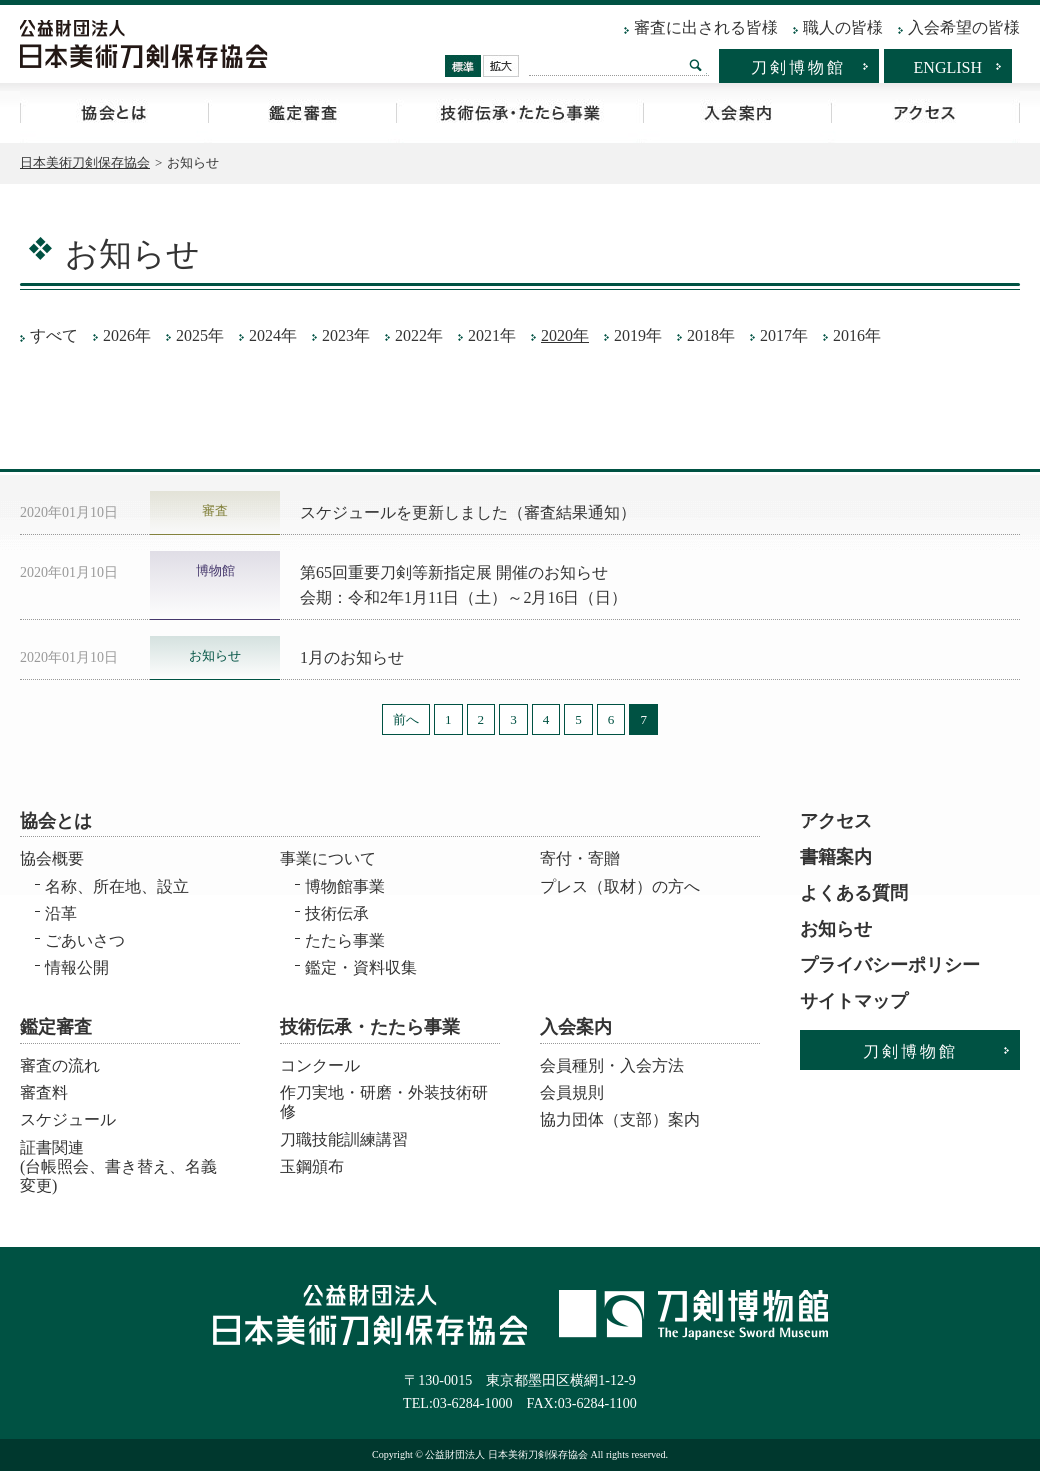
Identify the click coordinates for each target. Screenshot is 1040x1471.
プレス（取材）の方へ (620, 886)
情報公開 (77, 967)
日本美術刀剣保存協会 (85, 162)
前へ (406, 719)
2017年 (784, 335)
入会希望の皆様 (964, 27)
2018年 (711, 335)
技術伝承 (337, 913)
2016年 (857, 335)
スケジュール (68, 1119)
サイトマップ (854, 1001)
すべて (54, 335)
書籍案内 (836, 857)
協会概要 (52, 858)
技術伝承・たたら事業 (519, 113)
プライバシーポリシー (890, 965)
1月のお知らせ (352, 657)
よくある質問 (854, 893)
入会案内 (737, 113)
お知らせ (836, 929)
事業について (328, 858)
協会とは (114, 113)
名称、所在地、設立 (117, 886)
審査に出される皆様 (706, 27)
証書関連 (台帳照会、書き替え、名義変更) (118, 1160)
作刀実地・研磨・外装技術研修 (384, 1102)
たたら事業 (345, 940)
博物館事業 (345, 886)
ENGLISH (948, 67)
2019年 (638, 335)
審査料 (44, 1092)
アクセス (925, 113)
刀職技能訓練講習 (344, 1139)
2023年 (346, 335)
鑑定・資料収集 (361, 967)
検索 (696, 65)
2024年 (273, 335)
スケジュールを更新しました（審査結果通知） (468, 512)
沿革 (61, 913)
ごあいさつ (85, 940)
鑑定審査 (302, 113)
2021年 (492, 335)
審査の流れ (60, 1065)
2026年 (127, 335)
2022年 (419, 335)
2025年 (200, 335)
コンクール (320, 1065)
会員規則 (572, 1092)
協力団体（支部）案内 (620, 1119)
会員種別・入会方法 (612, 1065)
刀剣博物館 (798, 67)
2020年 (565, 335)
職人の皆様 (843, 27)
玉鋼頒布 (312, 1166)
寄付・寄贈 (580, 858)
